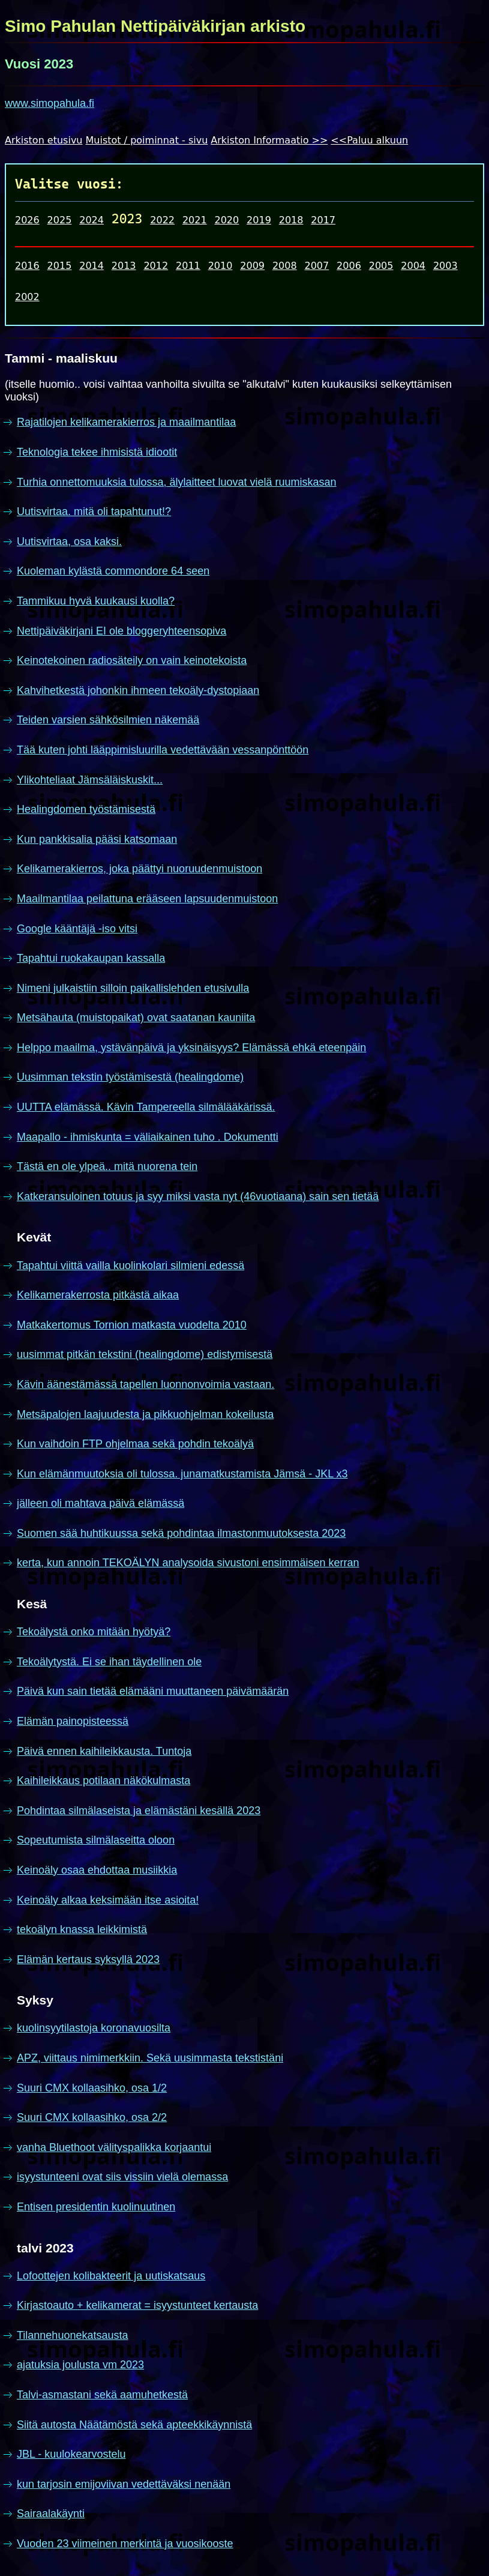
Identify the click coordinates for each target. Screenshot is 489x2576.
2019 (259, 220)
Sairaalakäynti (51, 2514)
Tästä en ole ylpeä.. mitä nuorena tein (107, 1166)
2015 (59, 265)
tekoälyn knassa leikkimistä (82, 1929)
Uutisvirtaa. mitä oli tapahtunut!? (94, 511)
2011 (188, 265)
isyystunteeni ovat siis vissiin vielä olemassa (122, 2177)
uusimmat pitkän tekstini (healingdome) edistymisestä (144, 1354)
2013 (124, 265)
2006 (349, 265)
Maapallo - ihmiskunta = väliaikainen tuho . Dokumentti (147, 1137)
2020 (227, 220)
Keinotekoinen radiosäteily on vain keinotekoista (132, 660)
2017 (323, 220)
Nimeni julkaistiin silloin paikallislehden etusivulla (133, 988)
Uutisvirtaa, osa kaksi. (69, 541)
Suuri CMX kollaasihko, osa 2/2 (92, 2117)
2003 (445, 265)
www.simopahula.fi (49, 103)
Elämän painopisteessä (72, 1721)
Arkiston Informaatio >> (269, 140)
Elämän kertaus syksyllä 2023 (88, 1959)
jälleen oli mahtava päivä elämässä (100, 1503)
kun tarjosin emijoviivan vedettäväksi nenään (123, 2484)
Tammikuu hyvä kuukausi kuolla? (96, 601)
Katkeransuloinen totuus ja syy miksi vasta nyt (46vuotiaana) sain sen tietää (198, 1196)
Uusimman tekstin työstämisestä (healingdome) (130, 1077)
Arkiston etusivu (44, 140)
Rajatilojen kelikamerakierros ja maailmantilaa (126, 422)
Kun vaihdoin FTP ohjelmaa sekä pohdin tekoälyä (135, 1444)
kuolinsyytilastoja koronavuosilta (93, 2028)
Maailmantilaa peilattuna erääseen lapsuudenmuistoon (147, 899)
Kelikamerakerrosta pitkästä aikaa (98, 1295)
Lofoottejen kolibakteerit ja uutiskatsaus (111, 2276)
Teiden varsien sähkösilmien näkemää (108, 720)
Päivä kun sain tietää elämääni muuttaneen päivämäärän (153, 1691)
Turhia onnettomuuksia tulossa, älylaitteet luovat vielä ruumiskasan (177, 482)
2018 (291, 220)
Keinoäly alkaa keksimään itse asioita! (108, 1900)
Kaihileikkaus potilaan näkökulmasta (103, 1781)
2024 (91, 220)
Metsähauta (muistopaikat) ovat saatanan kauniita (136, 1018)
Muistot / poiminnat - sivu (147, 140)
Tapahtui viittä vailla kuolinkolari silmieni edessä (130, 1265)
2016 (27, 265)
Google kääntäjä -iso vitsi (77, 929)
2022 (162, 220)
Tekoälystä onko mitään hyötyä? (93, 1632)
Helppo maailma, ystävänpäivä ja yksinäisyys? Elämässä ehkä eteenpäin (191, 1048)
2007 (316, 265)
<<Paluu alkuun (369, 140)
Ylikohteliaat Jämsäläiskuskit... (90, 780)
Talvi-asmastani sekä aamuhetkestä (102, 2395)
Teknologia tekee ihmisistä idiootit (97, 452)
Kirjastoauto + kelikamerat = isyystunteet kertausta (137, 2305)
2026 (27, 220)
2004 (413, 265)
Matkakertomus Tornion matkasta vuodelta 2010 (132, 1325)
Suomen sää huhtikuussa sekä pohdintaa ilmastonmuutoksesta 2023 (181, 1533)
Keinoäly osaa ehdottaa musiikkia (97, 1870)
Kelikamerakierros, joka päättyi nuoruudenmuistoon (139, 869)
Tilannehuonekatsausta (72, 2335)
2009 (252, 265)
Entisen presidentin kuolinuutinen (96, 2207)
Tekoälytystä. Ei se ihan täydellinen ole (109, 1662)
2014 (91, 265)
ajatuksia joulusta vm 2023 (80, 2365)
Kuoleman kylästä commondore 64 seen (113, 571)
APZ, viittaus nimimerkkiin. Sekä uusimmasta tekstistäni (150, 2058)
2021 (194, 220)
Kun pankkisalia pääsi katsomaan (97, 839)
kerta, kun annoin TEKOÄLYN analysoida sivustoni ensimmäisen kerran (188, 1563)
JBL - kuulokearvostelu (71, 2454)
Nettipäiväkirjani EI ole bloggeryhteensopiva (121, 631)
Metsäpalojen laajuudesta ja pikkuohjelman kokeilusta (145, 1414)
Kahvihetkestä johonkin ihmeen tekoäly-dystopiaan (138, 690)
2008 (284, 265)
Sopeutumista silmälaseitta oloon (96, 1840)
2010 (220, 265)
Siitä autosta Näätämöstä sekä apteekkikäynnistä (134, 2425)
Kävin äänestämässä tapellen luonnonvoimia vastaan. (145, 1384)
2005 (381, 265)
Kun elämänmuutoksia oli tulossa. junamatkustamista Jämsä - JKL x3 (182, 1474)
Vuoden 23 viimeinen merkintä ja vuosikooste (125, 2544)
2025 (59, 220)
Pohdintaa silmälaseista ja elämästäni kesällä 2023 (138, 1811)
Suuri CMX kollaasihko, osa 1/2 (92, 2088)
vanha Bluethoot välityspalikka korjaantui (114, 2147)
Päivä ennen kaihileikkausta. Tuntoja (104, 1751)
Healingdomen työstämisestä (86, 809)
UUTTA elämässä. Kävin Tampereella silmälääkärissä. (146, 1107)
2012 (155, 265)
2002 (27, 297)
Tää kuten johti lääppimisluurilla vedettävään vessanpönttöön (162, 750)
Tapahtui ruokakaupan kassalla (91, 958)
